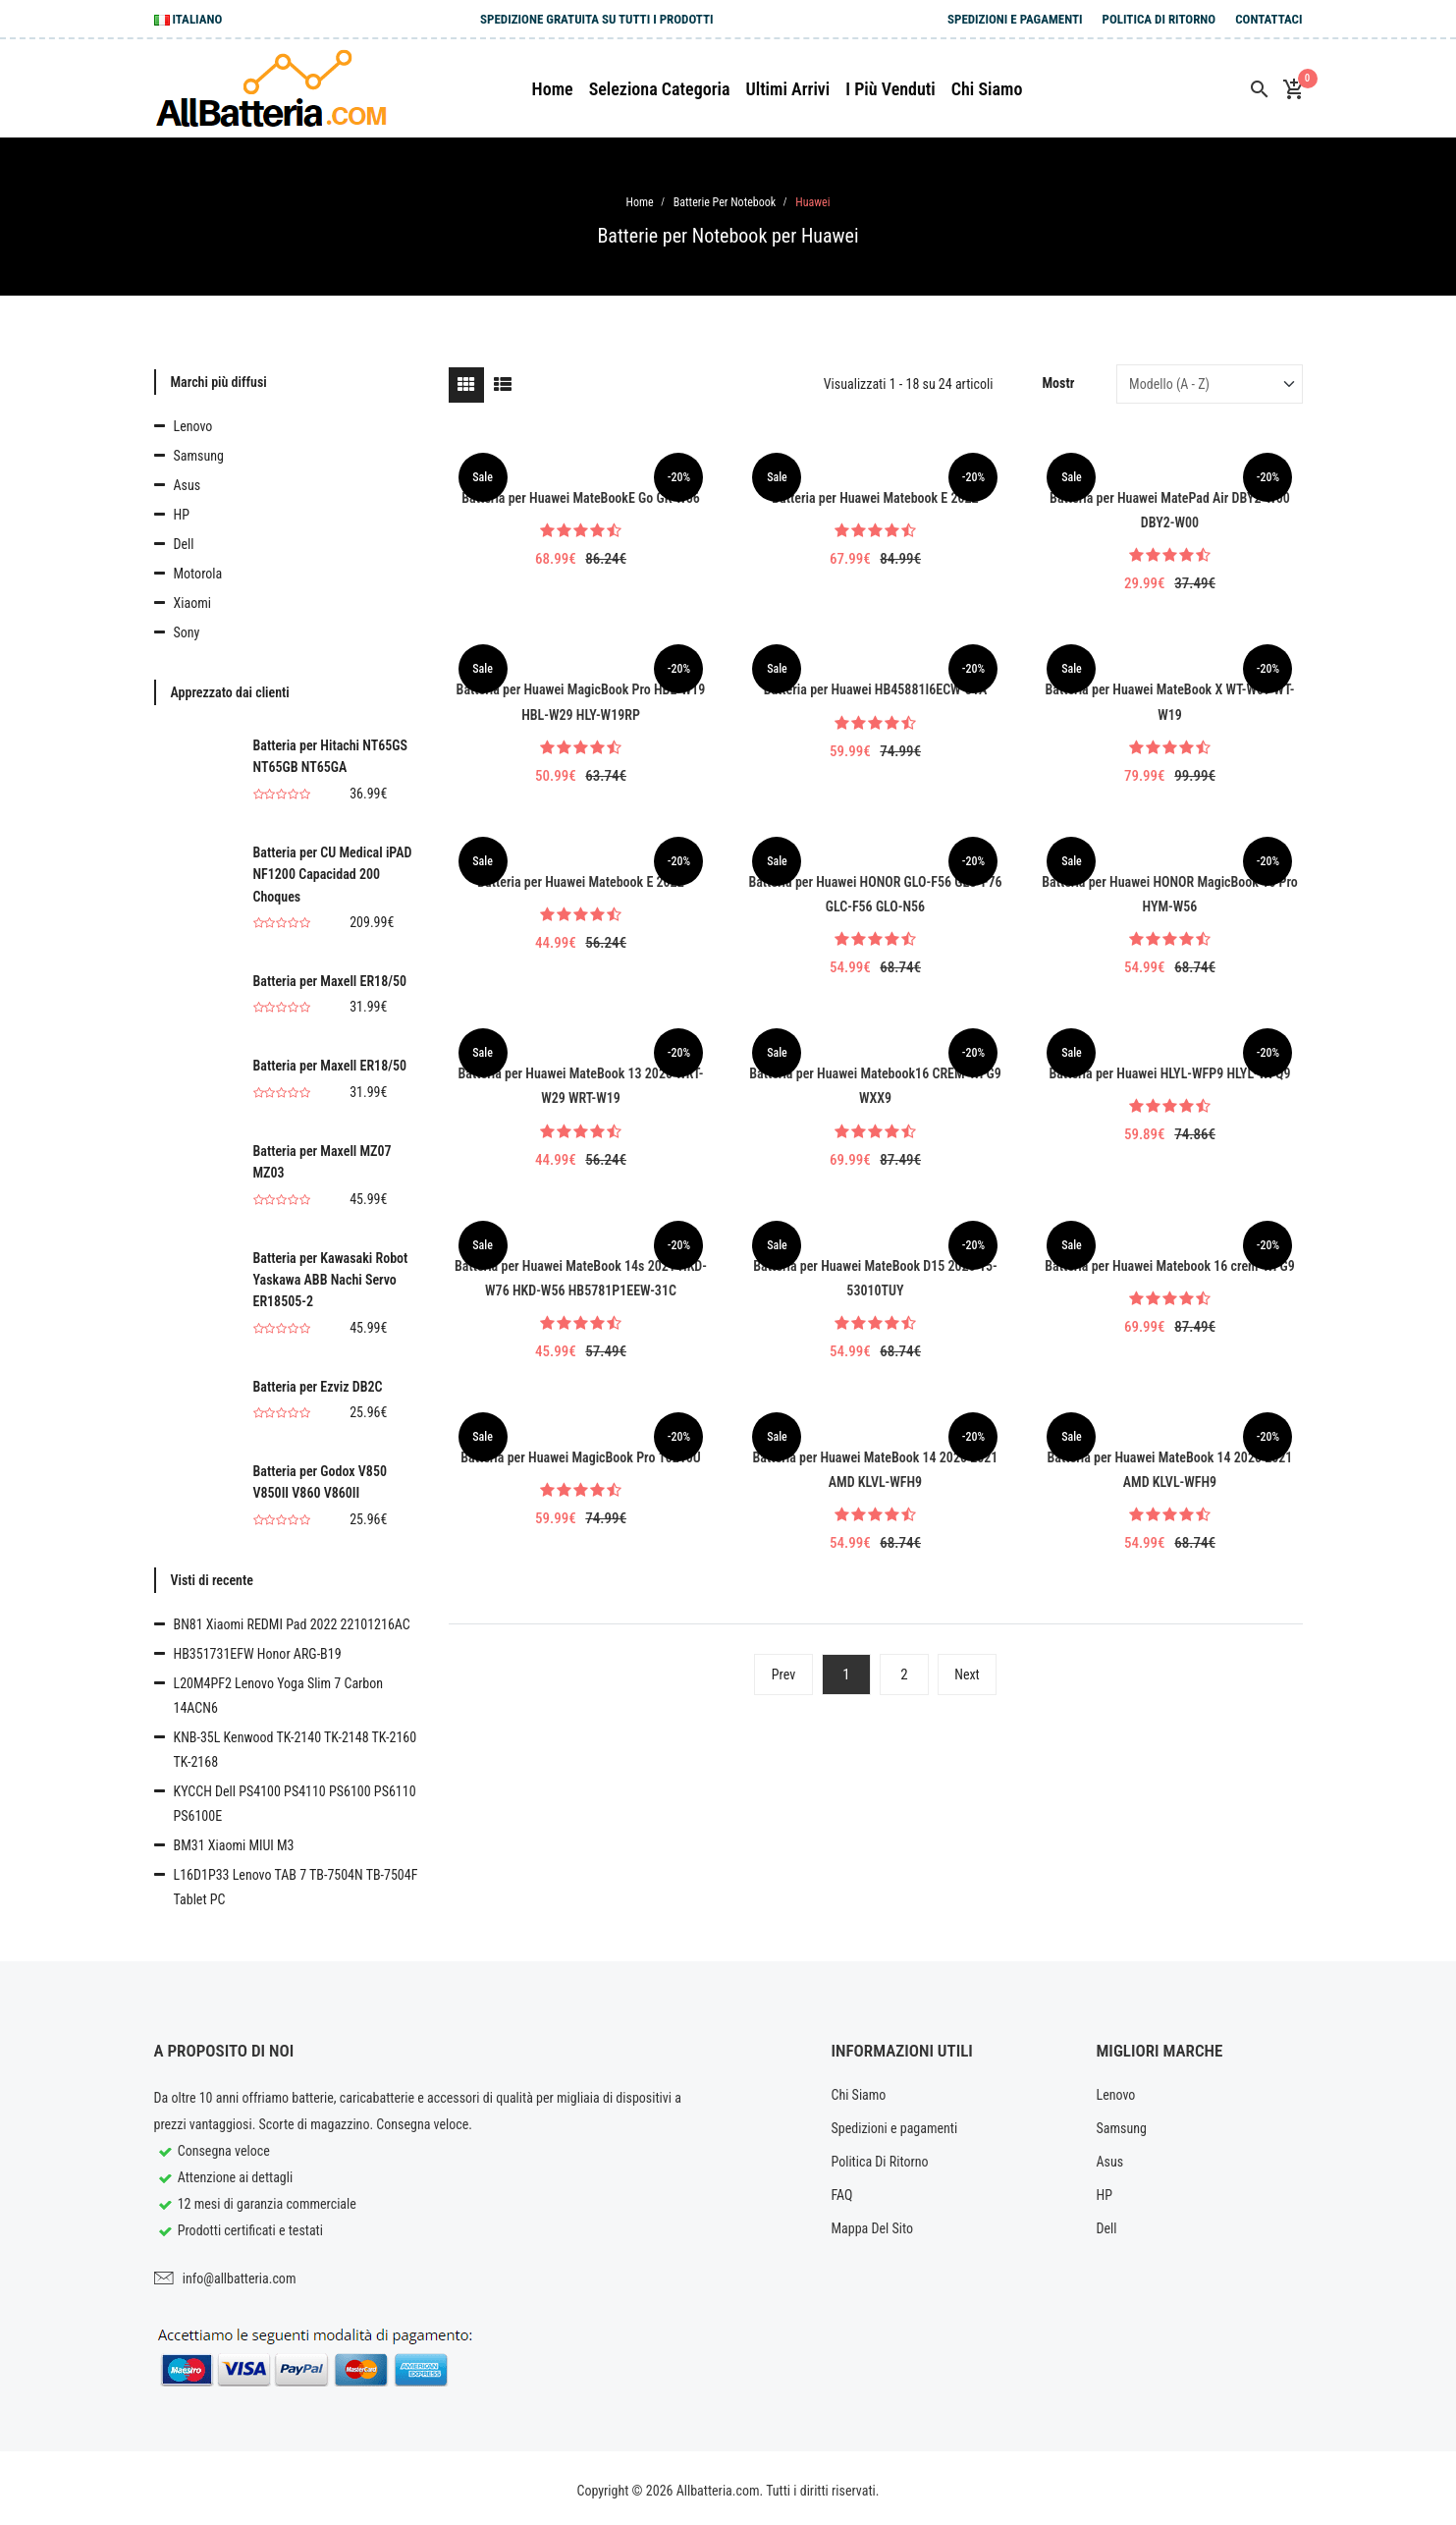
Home (552, 89)
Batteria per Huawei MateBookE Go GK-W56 (580, 498)
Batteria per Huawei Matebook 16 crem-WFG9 (1170, 1266)
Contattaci (1268, 19)
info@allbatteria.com (240, 2278)
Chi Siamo (859, 2095)
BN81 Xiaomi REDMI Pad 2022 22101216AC (292, 1624)
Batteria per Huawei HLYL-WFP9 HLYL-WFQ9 (1169, 1073)
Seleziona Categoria (659, 89)
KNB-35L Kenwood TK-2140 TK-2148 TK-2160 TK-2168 (295, 1749)
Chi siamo (987, 89)
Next (967, 1674)
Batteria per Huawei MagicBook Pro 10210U (580, 1457)
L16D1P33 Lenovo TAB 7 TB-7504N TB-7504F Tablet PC (296, 1887)
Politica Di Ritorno (1159, 19)
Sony (187, 632)
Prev (783, 1674)
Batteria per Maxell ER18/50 (330, 981)
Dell (184, 544)
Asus (187, 485)
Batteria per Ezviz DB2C (318, 1387)
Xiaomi (192, 603)
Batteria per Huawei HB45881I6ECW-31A (876, 689)
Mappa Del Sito (873, 2228)
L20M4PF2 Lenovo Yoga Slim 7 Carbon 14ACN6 (279, 1695)
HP (181, 514)
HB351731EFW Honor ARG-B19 (258, 1654)
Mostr (1059, 383)
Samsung (199, 456)
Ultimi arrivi (787, 89)
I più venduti (890, 89)
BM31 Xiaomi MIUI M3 (234, 1845)
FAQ (842, 2195)
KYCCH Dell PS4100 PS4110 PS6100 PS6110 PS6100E (295, 1804)
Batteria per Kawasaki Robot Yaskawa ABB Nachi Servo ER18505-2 (330, 1280)
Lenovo (193, 426)
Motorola (198, 573)
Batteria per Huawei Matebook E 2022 (875, 498)
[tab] (466, 385)
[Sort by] (1209, 384)
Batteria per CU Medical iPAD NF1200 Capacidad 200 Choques (332, 875)
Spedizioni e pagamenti (1015, 19)
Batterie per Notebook (725, 202)
